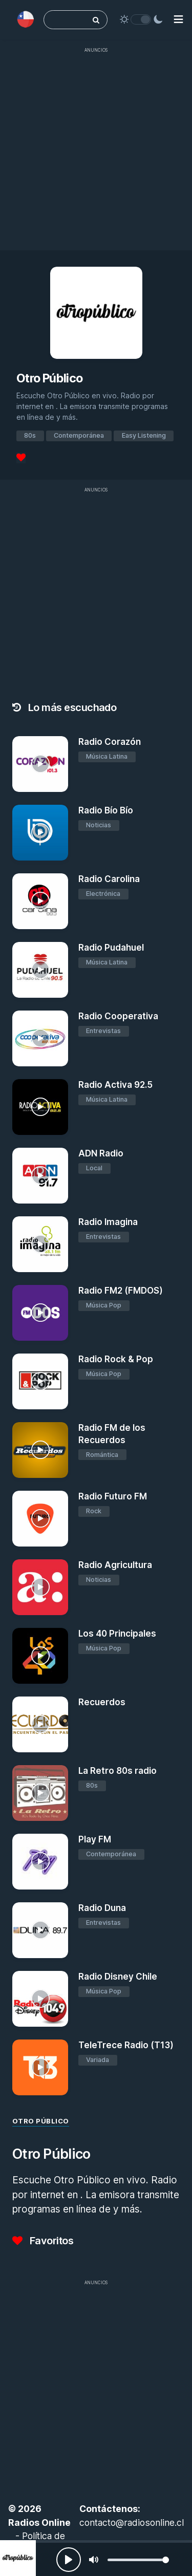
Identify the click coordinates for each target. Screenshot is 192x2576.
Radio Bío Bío (105, 810)
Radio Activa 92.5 (115, 1085)
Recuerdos (101, 1702)
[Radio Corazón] (40, 764)
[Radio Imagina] (40, 1244)
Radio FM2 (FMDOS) (120, 1290)
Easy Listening (144, 435)
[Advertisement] (96, 154)
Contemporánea (79, 435)
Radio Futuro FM (112, 1496)
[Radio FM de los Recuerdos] (40, 1450)
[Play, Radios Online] (68, 2559)
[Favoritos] (21, 458)
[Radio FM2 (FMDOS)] (40, 1313)
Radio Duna (102, 1908)
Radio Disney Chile (117, 1976)
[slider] (138, 2560)
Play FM (94, 1839)
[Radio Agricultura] (40, 1587)
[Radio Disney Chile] (40, 1999)
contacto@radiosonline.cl (131, 2522)
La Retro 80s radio (117, 1771)
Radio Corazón (109, 742)
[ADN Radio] (40, 1176)
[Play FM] (40, 1862)
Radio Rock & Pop (115, 1359)
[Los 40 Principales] (40, 1656)
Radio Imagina (108, 1222)
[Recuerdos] (40, 1724)
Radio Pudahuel (111, 947)
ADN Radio (100, 1153)
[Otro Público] (18, 2558)
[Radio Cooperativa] (40, 1038)
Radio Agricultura (115, 1565)
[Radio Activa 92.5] (40, 1107)
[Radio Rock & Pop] (40, 1381)
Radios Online (39, 2522)
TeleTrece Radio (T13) (126, 2045)
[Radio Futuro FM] (40, 1519)
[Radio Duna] (40, 1930)
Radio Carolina (109, 879)
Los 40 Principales (117, 1633)
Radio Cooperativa (118, 1016)
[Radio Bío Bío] (40, 833)
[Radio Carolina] (40, 901)
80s (30, 435)
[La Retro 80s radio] (40, 1793)
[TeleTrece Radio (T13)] (40, 2067)
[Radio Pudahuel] (40, 970)
